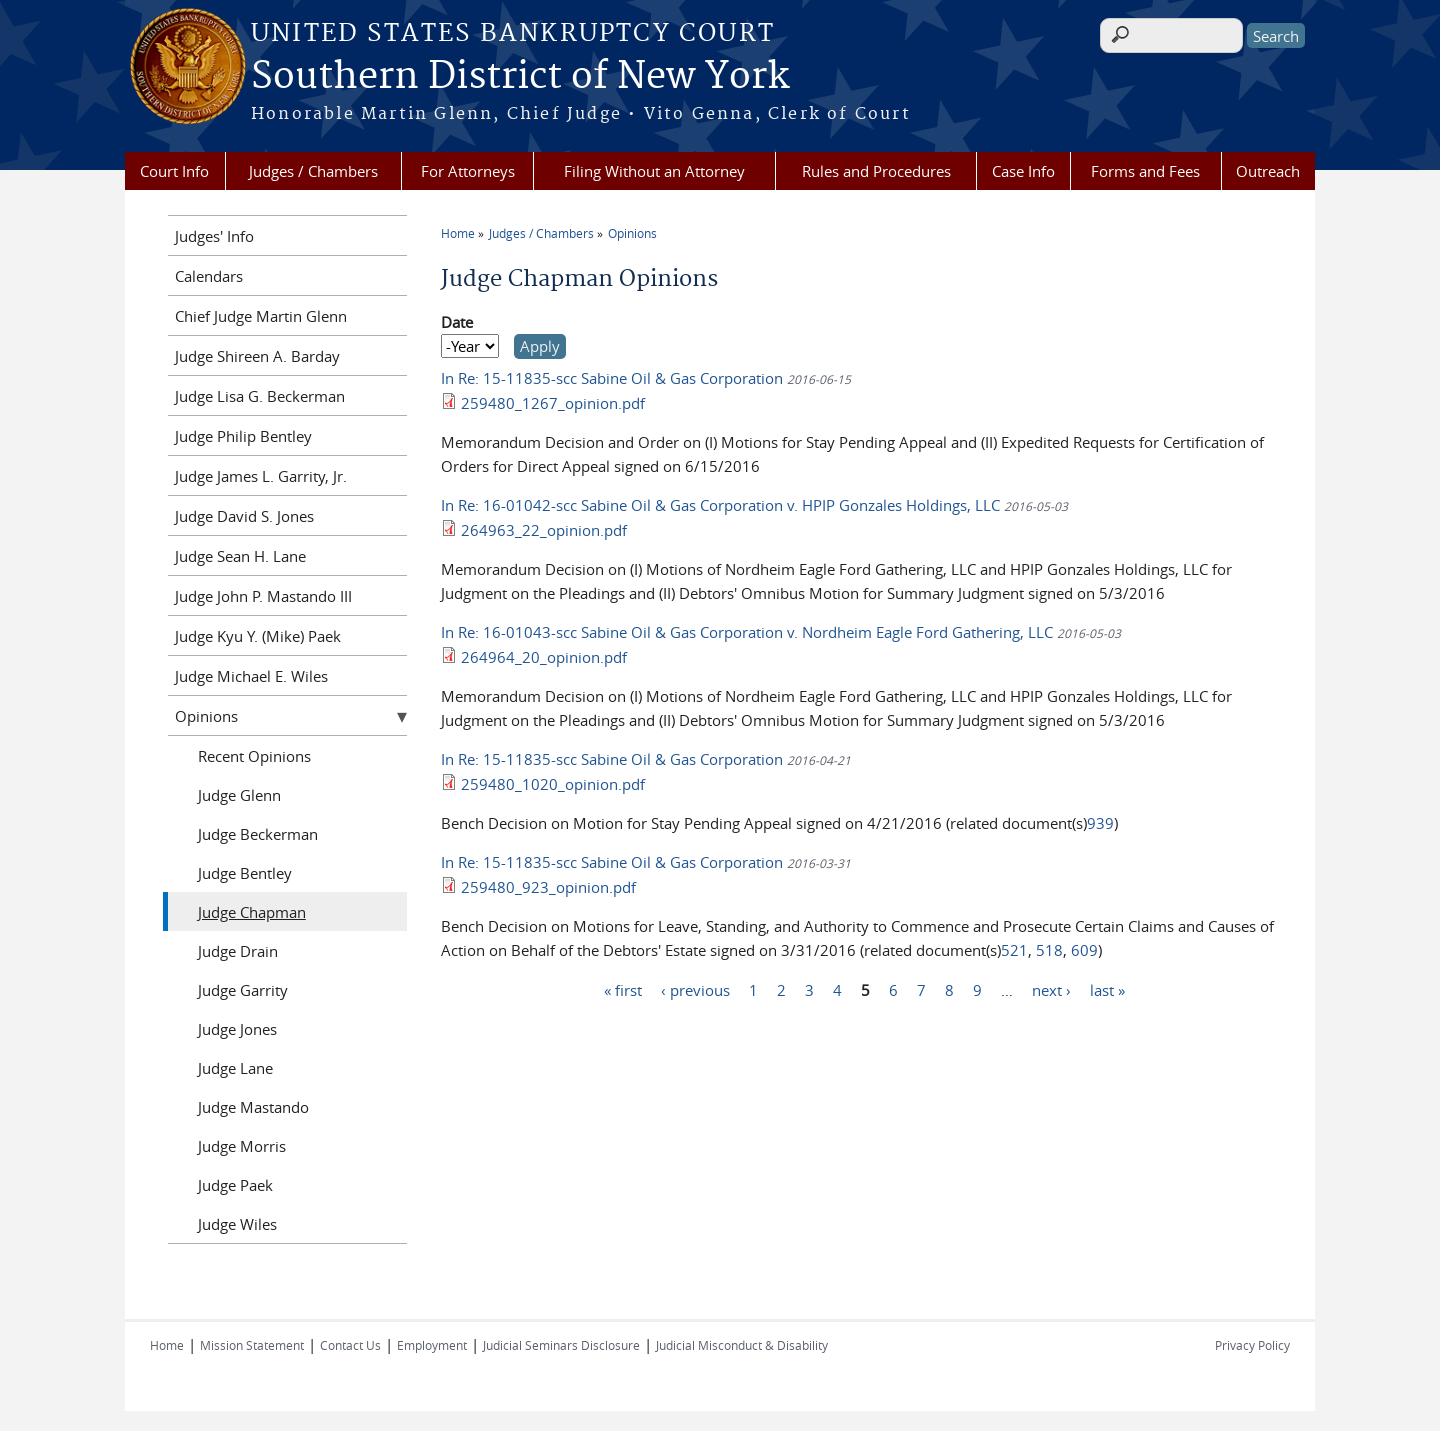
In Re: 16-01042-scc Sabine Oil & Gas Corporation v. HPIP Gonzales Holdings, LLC (722, 505)
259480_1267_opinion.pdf (553, 403)
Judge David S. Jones (244, 516)
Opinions (632, 233)
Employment (432, 1345)
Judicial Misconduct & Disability (742, 1345)
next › (1051, 989)
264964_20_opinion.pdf (544, 657)
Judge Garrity (243, 990)
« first (623, 989)
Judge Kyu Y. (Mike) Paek (258, 636)
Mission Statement (252, 1345)
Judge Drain (238, 951)
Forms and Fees (1145, 171)
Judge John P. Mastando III (263, 596)
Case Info (1023, 171)
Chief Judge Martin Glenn (261, 316)
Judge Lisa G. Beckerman (260, 396)
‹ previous (695, 989)
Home (458, 233)
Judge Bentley (245, 873)
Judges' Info (214, 236)
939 (1100, 823)
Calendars (209, 276)
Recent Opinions (254, 756)
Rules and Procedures (876, 171)
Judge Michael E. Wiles (251, 676)
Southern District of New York (520, 77)
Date (457, 322)
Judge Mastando (253, 1107)
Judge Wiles (237, 1224)
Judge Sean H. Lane (240, 556)
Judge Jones (237, 1029)
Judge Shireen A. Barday (257, 356)
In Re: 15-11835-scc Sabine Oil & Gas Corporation (614, 378)
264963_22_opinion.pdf (544, 530)
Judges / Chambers (313, 171)
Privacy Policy (1252, 1345)
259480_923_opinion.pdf (548, 887)
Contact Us (350, 1345)
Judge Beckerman (258, 834)
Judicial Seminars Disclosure (561, 1345)
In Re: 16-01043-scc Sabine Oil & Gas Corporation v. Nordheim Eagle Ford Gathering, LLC (749, 632)
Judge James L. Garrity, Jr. (261, 476)
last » (1107, 989)
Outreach (1268, 171)
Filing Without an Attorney (654, 171)
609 (1084, 950)
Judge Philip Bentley (243, 436)
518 (1049, 950)
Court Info (174, 171)
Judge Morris (242, 1146)
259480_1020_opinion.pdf (553, 784)
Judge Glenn (239, 795)
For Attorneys (468, 171)
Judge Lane (235, 1068)
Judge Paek (235, 1185)
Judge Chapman (252, 912)
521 (1014, 950)
